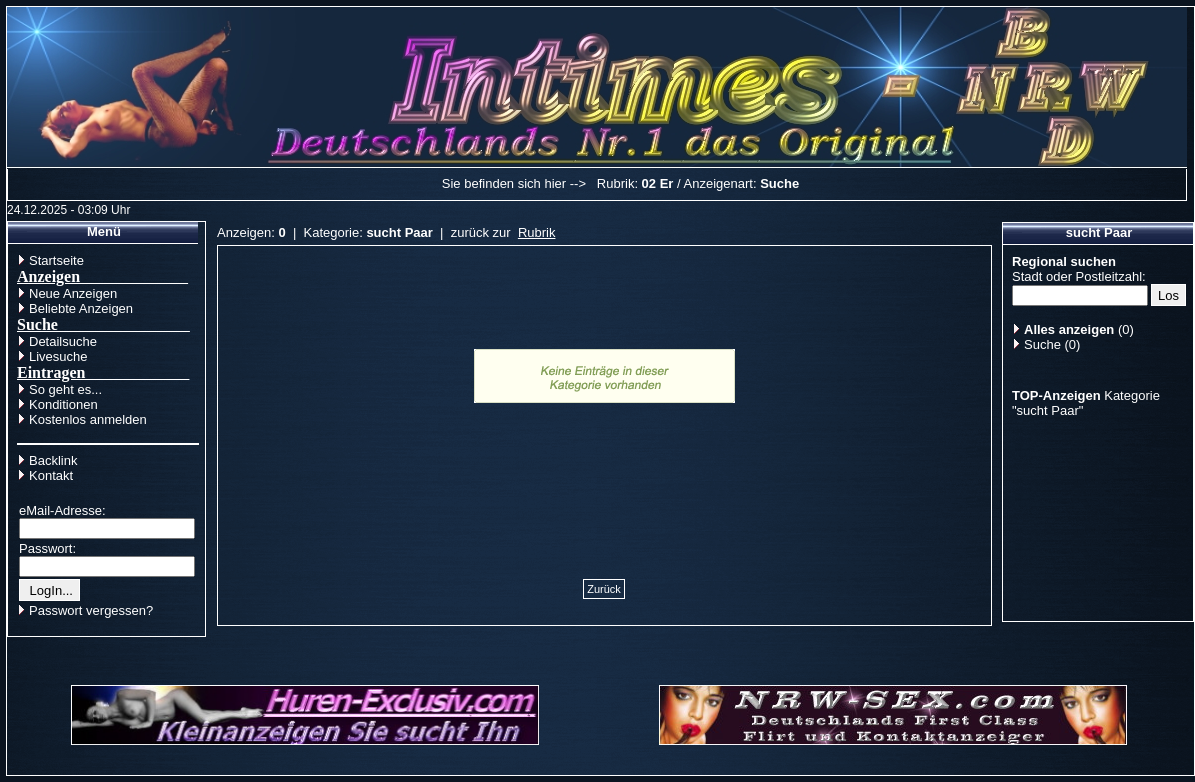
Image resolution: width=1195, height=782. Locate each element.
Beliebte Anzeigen (81, 308)
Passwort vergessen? (91, 610)
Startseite (56, 260)
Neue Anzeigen (73, 293)
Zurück (604, 589)
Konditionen (63, 404)
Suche (1042, 344)
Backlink (53, 460)
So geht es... (65, 389)
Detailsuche (63, 341)
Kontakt (51, 475)
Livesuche (58, 356)
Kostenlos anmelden (88, 419)
